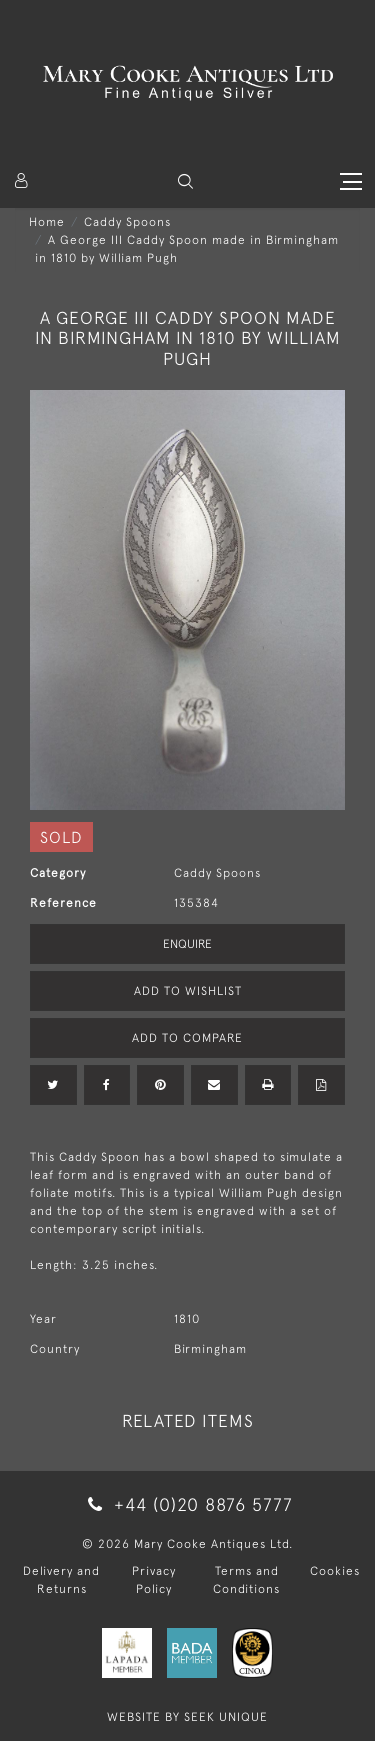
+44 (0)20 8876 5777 (187, 1504)
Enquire (187, 944)
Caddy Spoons (127, 222)
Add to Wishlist (188, 991)
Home (47, 222)
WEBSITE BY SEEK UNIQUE (187, 1717)
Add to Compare (187, 1038)
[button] (185, 181)
